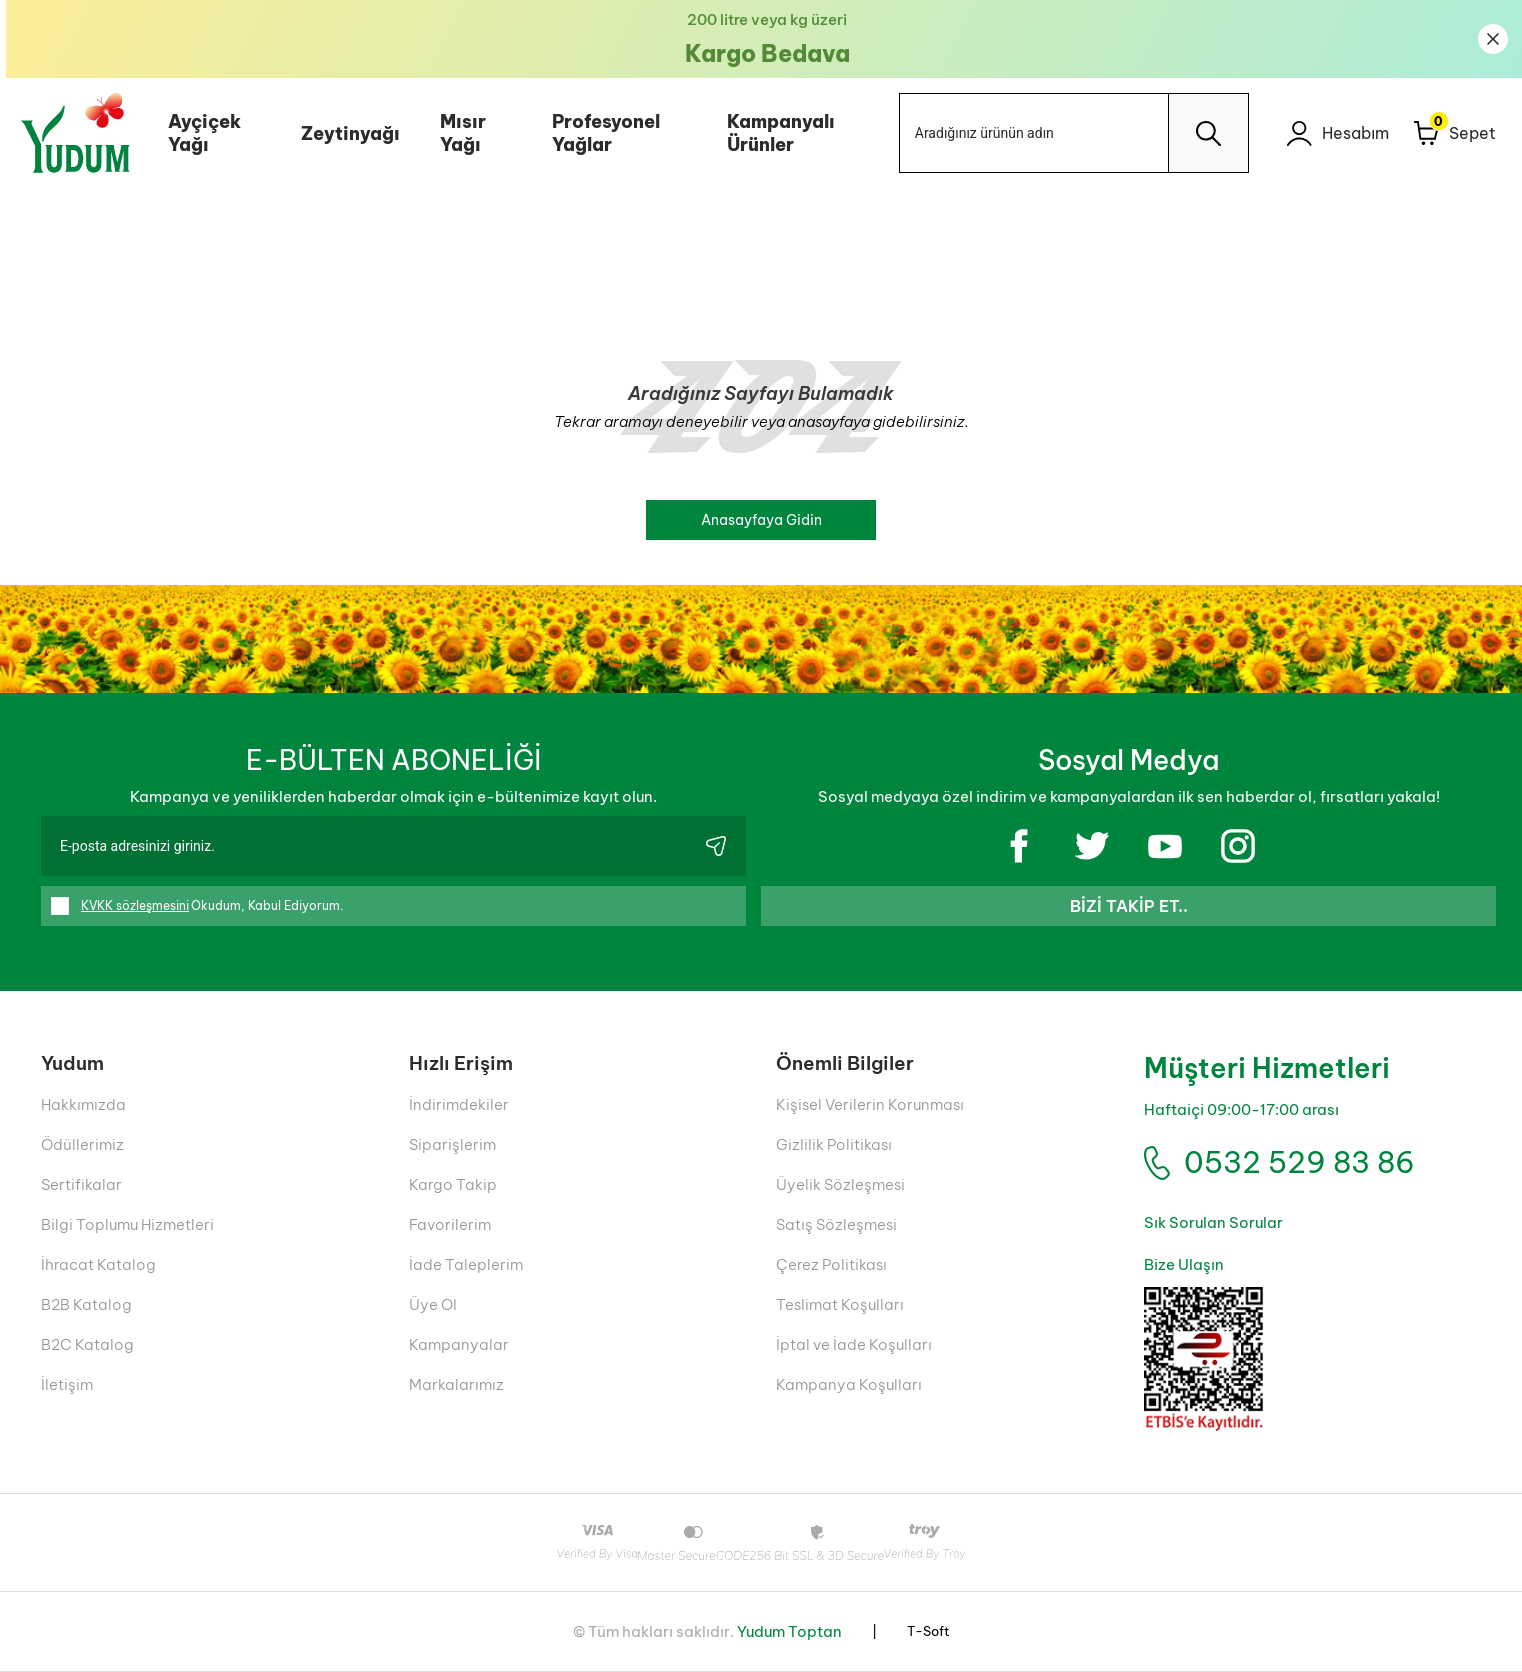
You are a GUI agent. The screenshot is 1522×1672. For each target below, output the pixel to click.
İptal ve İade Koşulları (854, 1344)
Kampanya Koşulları (849, 1384)
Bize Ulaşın (1184, 1264)
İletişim (67, 1384)
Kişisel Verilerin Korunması (870, 1104)
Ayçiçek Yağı (198, 133)
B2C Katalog (87, 1344)
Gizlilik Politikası (834, 1144)
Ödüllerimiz (82, 1144)
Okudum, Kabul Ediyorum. (197, 906)
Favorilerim (450, 1224)
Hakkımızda (83, 1104)
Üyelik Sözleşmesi (840, 1184)
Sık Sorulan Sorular (1213, 1222)
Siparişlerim (452, 1144)
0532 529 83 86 (1299, 1162)
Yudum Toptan (789, 1631)
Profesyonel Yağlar (600, 133)
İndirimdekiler (459, 1104)
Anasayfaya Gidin (761, 520)
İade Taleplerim (466, 1264)
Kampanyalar (459, 1344)
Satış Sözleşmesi (836, 1224)
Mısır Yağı (457, 133)
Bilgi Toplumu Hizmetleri (127, 1224)
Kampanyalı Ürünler (776, 133)
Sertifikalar (81, 1184)
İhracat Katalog (98, 1264)
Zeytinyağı (344, 133)
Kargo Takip (453, 1184)
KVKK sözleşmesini (135, 905)
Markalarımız (456, 1384)
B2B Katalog (86, 1304)
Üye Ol (433, 1304)
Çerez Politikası (831, 1264)
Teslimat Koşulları (840, 1304)
